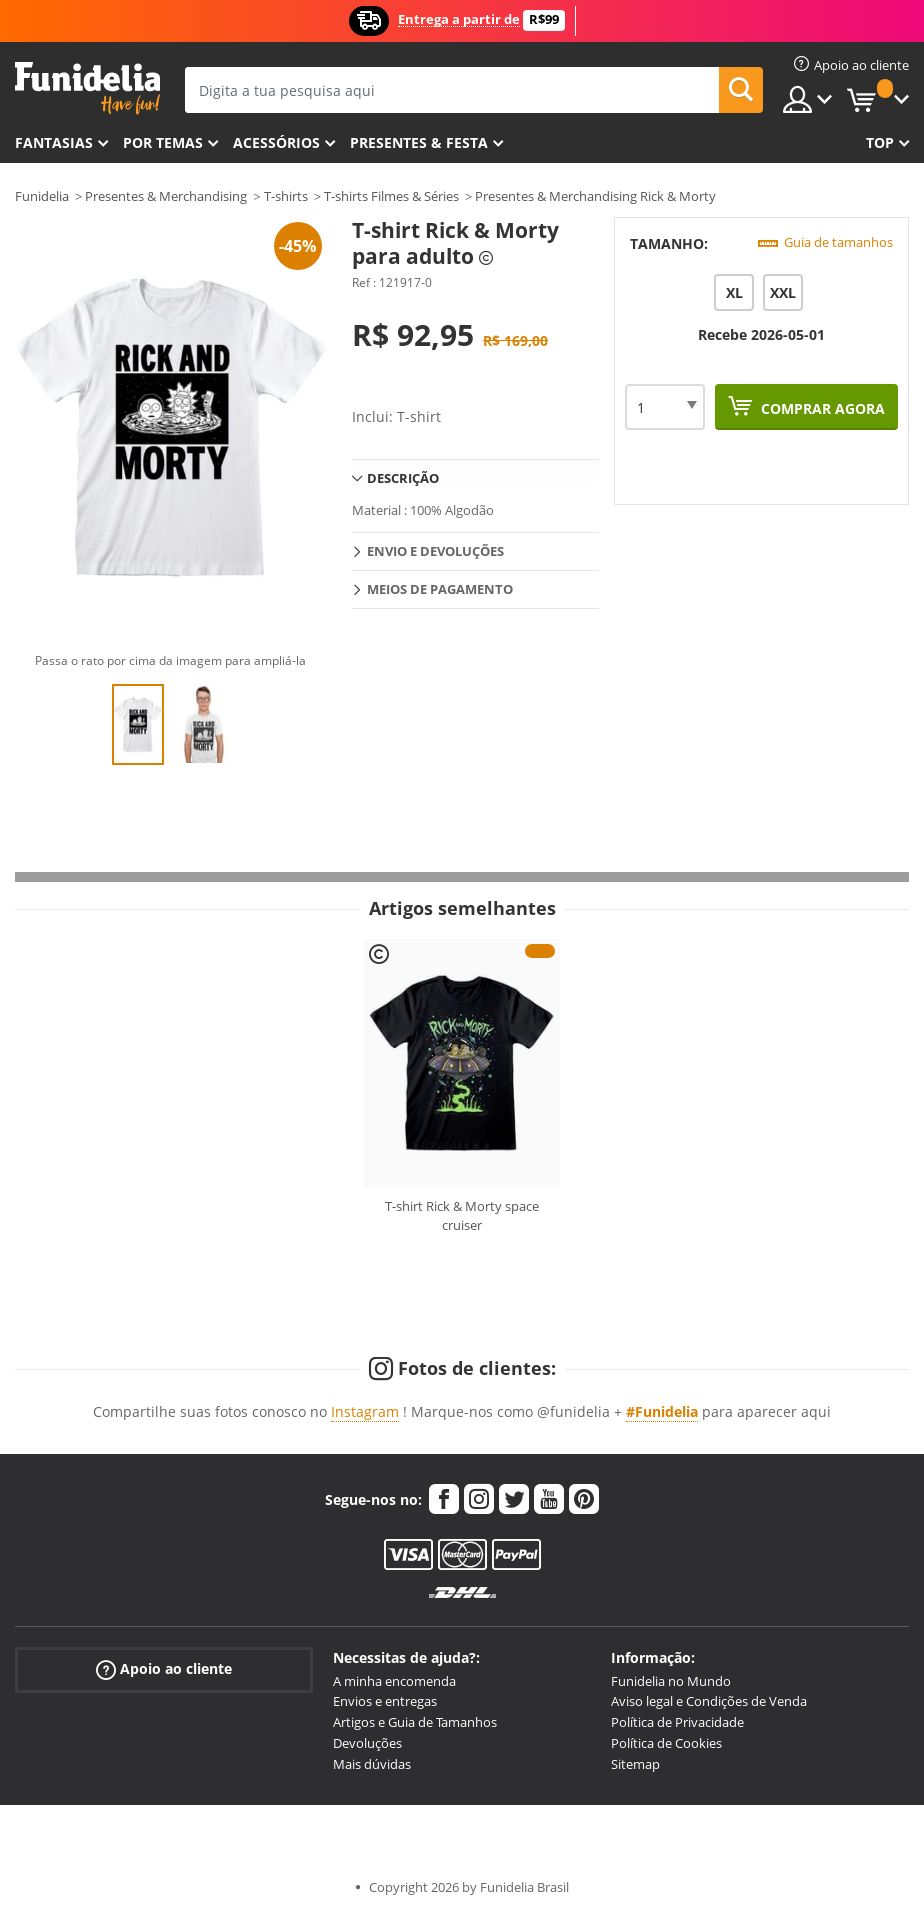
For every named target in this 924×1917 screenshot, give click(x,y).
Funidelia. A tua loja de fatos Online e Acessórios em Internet (87, 88)
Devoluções (367, 1743)
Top (880, 142)
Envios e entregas (385, 1701)
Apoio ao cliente (164, 1668)
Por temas (163, 142)
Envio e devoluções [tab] (435, 551)
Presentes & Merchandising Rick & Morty (595, 196)
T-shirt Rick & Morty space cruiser (462, 1216)
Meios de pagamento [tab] (440, 589)
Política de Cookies (666, 1743)
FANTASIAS (54, 142)
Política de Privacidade (677, 1722)
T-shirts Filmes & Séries (391, 196)
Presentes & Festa (419, 142)
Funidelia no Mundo (671, 1681)
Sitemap (635, 1764)
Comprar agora (821, 408)
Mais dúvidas (372, 1764)
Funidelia (42, 196)
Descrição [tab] (403, 478)
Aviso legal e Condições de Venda (709, 1701)
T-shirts (286, 196)
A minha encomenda (394, 1681)
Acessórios (276, 142)
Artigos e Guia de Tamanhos (415, 1722)
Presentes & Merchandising (166, 196)
